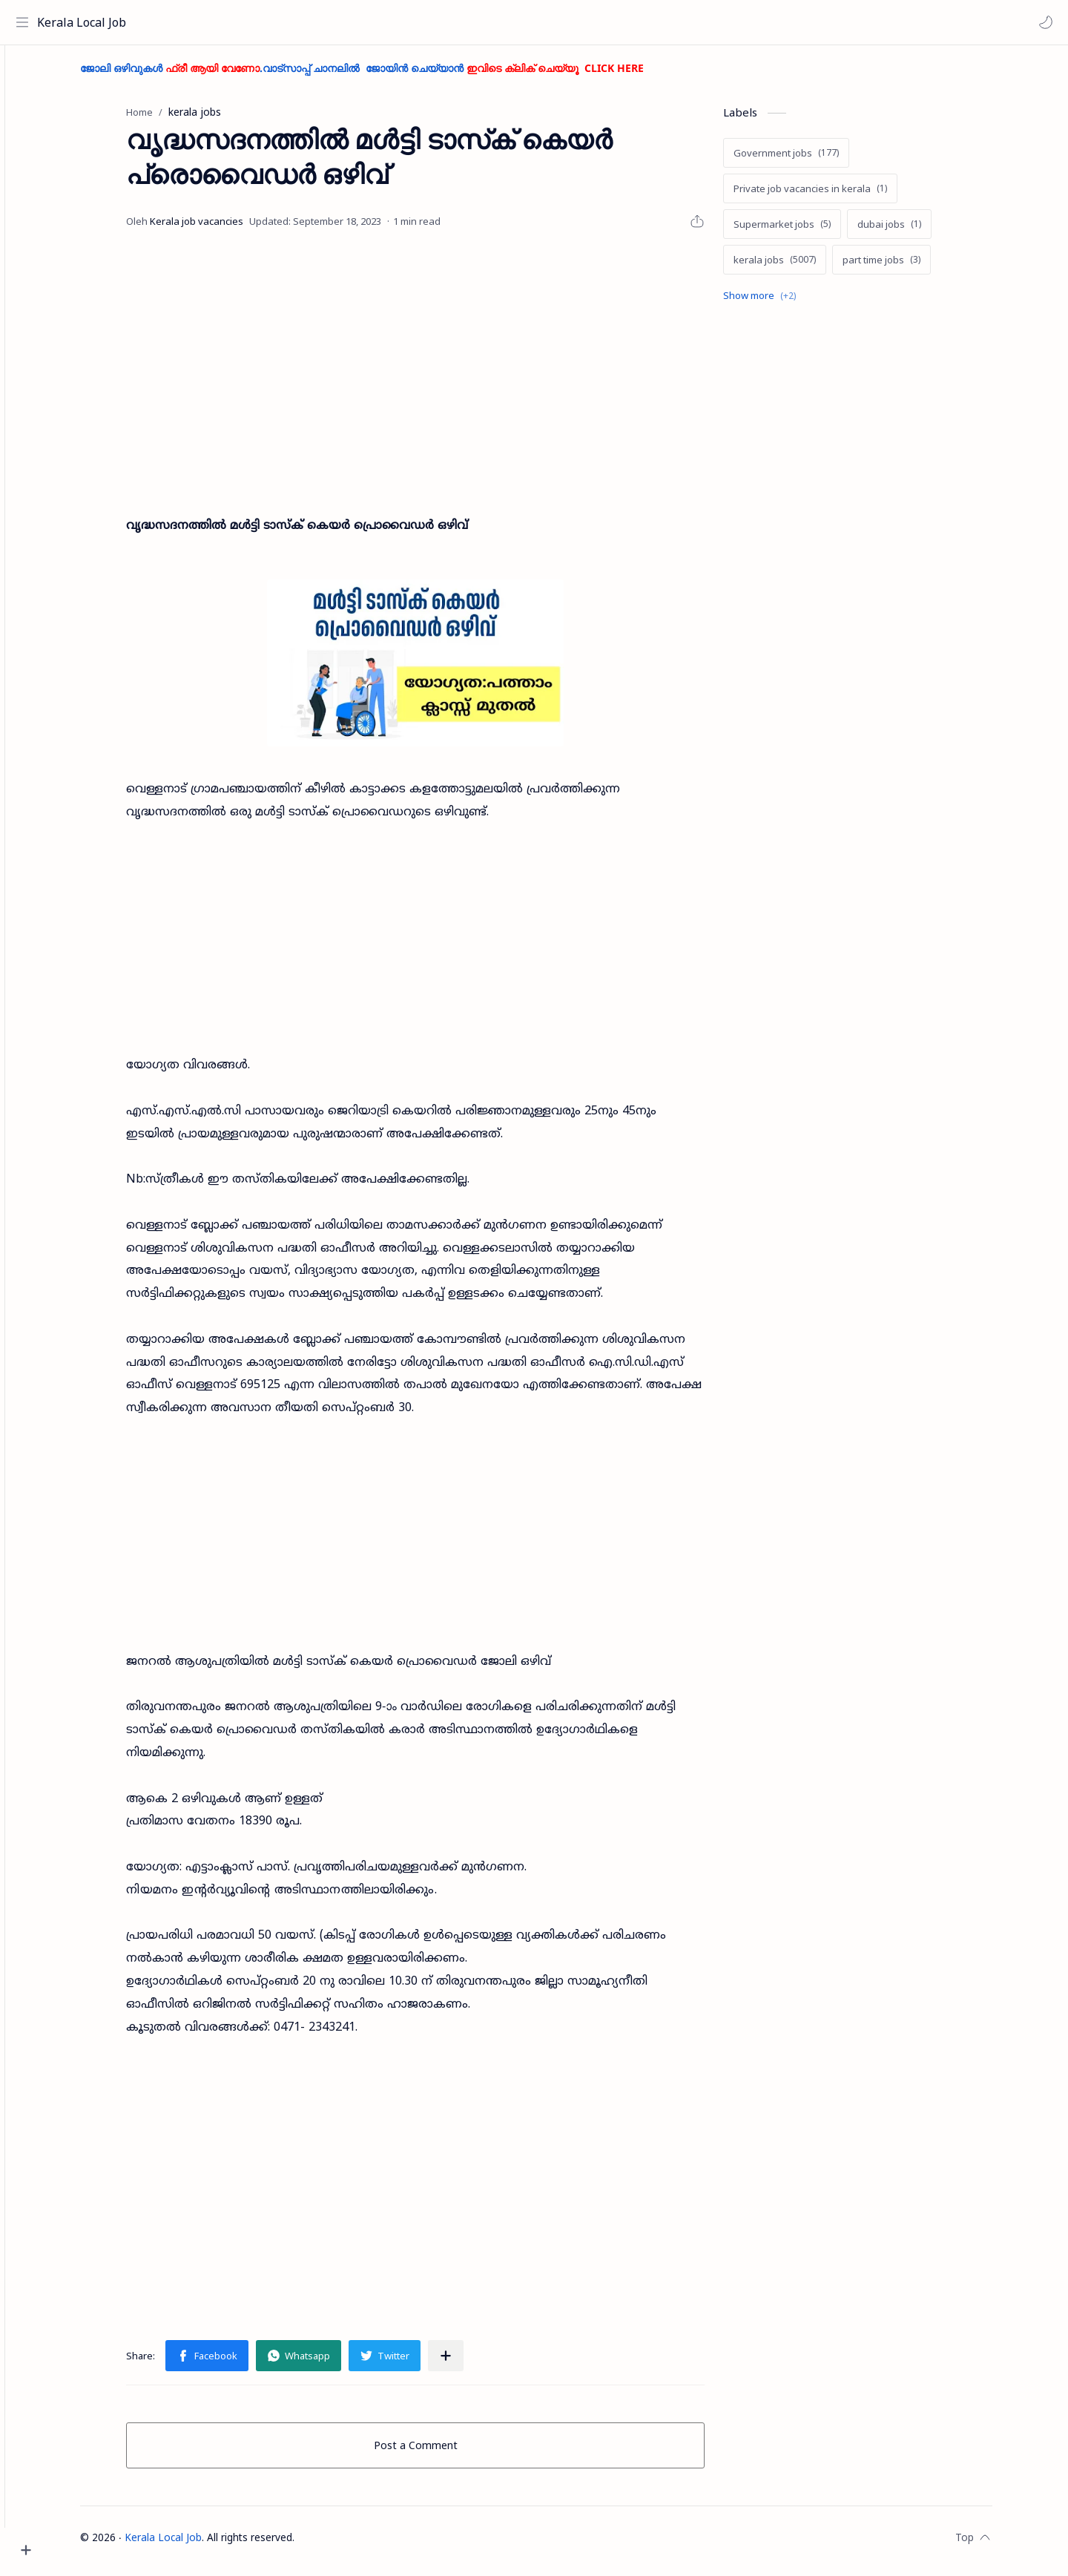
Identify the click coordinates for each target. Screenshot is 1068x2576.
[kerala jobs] (800, 266)
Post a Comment (442, 2452)
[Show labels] (788, 302)
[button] (1042, 22)
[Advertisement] (441, 373)
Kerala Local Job (85, 22)
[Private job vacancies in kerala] (836, 195)
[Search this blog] (307, 22)
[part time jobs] (907, 266)
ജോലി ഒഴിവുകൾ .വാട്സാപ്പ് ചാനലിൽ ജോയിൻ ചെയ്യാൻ (388, 75)
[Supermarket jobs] (808, 231)
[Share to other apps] (472, 2362)
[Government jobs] (812, 159)
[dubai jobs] (915, 231)
